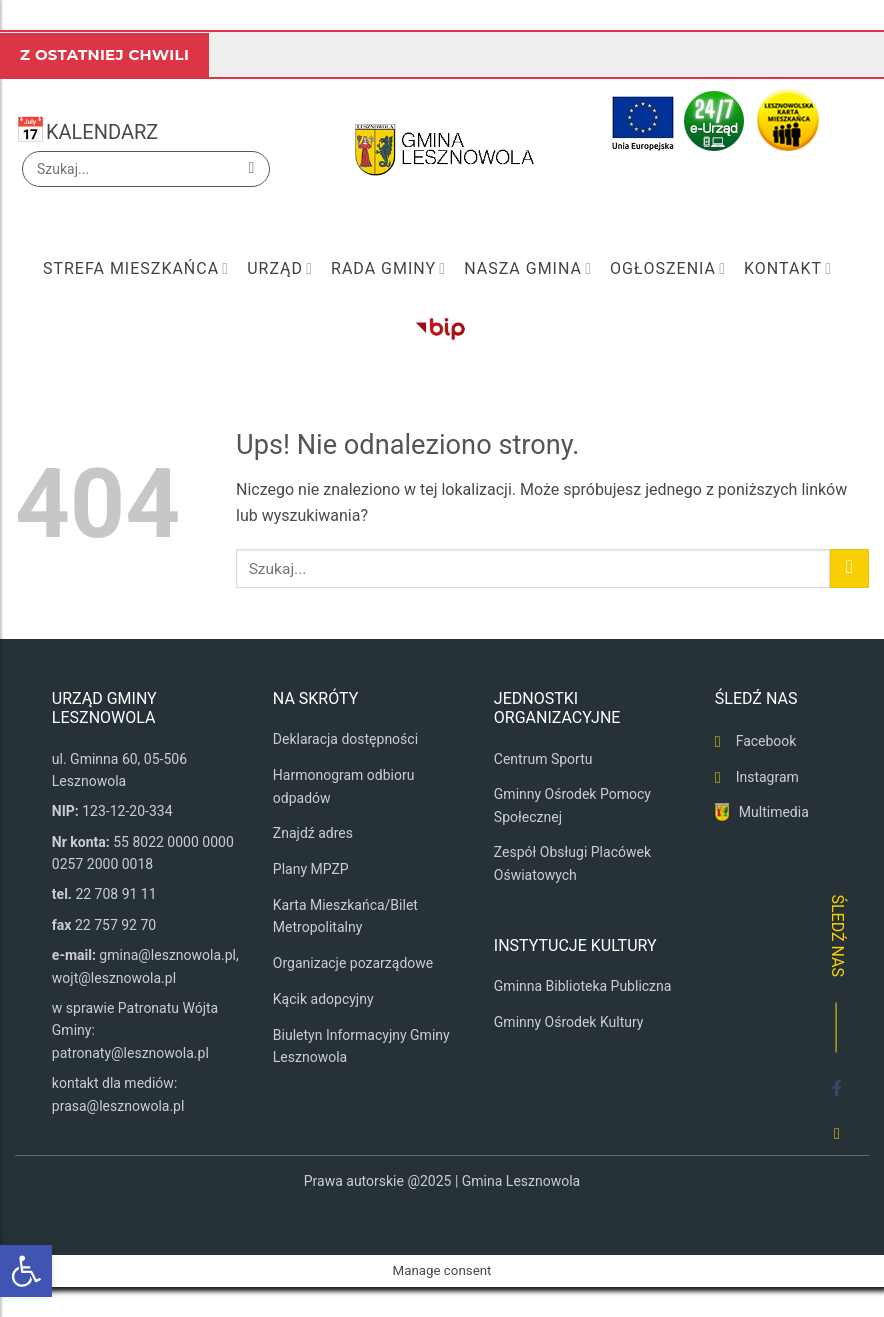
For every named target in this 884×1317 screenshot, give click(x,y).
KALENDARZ (102, 132)
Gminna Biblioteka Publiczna (583, 986)
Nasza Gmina (528, 269)
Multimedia (774, 812)
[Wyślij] (251, 169)
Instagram (767, 777)
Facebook (766, 741)
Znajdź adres (313, 833)
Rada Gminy (388, 269)
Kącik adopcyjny (323, 999)
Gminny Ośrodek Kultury (569, 1022)
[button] (26, 1271)
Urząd (280, 269)
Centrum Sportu (543, 759)
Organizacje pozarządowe (353, 963)
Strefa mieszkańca (136, 269)
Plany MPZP (311, 869)
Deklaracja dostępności (345, 739)
